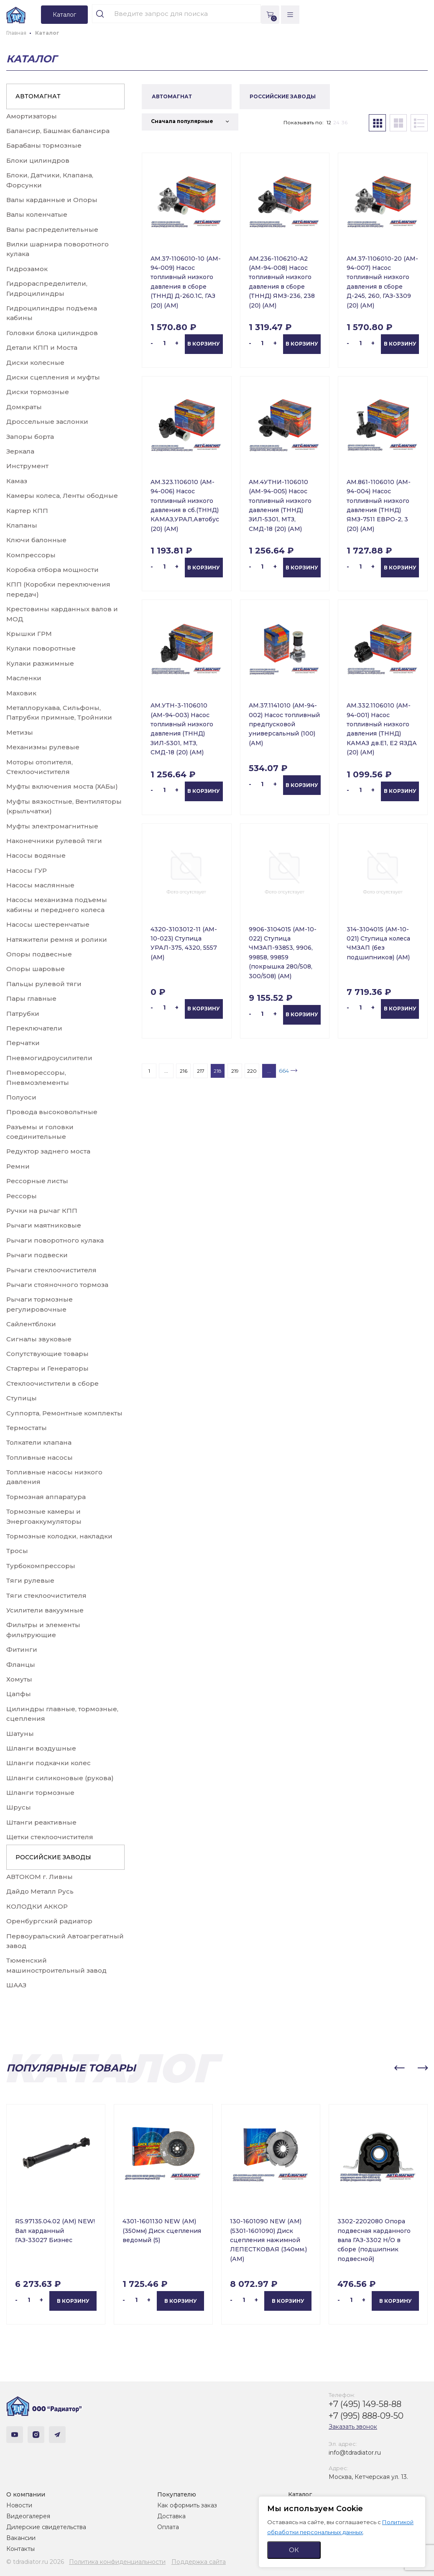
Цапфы (18, 1694)
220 (252, 1071)
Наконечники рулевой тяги (54, 841)
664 (284, 1070)
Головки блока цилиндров (52, 333)
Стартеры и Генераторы (47, 1368)
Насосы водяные (36, 855)
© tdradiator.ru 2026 (35, 2562)
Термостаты (26, 1428)
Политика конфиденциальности (117, 2562)
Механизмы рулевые (42, 747)
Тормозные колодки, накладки (59, 1536)
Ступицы (21, 1398)
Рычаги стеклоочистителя (51, 1270)
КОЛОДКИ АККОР (37, 1906)
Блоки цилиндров (37, 160)
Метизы (19, 732)
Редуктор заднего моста (48, 1151)
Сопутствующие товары (47, 1354)
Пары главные (31, 998)
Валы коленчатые (36, 214)
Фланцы (20, 1665)
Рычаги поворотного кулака (55, 1240)
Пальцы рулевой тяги (44, 984)
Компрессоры (31, 555)
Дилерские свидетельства (46, 2527)
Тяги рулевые (30, 1580)
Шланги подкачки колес (48, 1763)
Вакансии (21, 2538)
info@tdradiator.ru (355, 2452)
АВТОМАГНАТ (38, 96)
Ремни (18, 1166)
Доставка (171, 2516)
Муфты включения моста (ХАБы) (62, 786)
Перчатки (23, 1043)
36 (344, 122)
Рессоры (21, 1196)
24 (336, 122)
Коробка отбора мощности (52, 570)
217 (200, 1071)
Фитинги (21, 1649)
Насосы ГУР (26, 870)
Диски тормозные (37, 392)
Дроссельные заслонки (47, 421)
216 (183, 1071)
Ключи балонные (36, 540)
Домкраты (24, 407)
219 (235, 1071)
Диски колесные (35, 363)
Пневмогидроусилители (49, 1058)
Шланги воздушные (41, 1748)
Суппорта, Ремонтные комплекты (64, 1413)
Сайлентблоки (31, 1324)
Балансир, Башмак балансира (58, 131)
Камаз (16, 481)
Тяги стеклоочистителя (46, 1595)
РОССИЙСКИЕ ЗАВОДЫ (53, 1857)
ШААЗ (16, 1985)
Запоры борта (30, 437)
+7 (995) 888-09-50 (366, 2416)
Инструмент (27, 466)
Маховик (21, 693)
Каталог (300, 2494)
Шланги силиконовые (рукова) (60, 1778)
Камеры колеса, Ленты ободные (62, 496)
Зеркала (20, 451)
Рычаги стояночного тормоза (57, 1285)
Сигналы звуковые (38, 1339)
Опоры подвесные (39, 954)
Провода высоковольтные (51, 1112)
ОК (294, 2550)
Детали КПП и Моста (41, 347)
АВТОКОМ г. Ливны (39, 1877)
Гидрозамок (27, 269)
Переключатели (34, 1028)
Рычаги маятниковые (43, 1225)
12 (329, 122)
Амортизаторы (31, 116)
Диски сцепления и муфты (53, 377)
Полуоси (21, 1097)
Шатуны (20, 1734)
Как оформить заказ (187, 2505)
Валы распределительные (52, 229)
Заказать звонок (353, 2426)
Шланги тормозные (40, 1793)
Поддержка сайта (198, 2562)
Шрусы (18, 1807)
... (166, 1071)
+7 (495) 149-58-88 (365, 2404)
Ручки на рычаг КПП (41, 1211)
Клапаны (21, 525)
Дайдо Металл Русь (40, 1891)
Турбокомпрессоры (40, 1566)
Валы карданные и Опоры (51, 200)
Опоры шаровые (35, 969)
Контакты (20, 2549)
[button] (399, 2068)
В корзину (203, 344)
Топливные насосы (39, 1457)
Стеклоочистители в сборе (52, 1383)
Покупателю (176, 2494)
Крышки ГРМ (29, 634)
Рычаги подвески (37, 1255)
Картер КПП (27, 511)
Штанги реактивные (41, 1822)
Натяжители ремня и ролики (56, 939)
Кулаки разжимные (40, 663)
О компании (25, 2494)
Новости (19, 2505)
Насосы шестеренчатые (47, 924)
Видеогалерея (28, 2516)
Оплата (168, 2527)
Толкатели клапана (38, 1442)
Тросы (17, 1551)
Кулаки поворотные (41, 648)
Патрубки (22, 1014)
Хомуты (19, 1679)
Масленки (23, 678)
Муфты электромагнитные (52, 826)
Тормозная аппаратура (46, 1497)
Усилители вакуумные (45, 1610)
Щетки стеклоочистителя (49, 1837)
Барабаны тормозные (44, 145)
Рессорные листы (37, 1181)
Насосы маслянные (40, 885)
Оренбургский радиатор (49, 1921)
